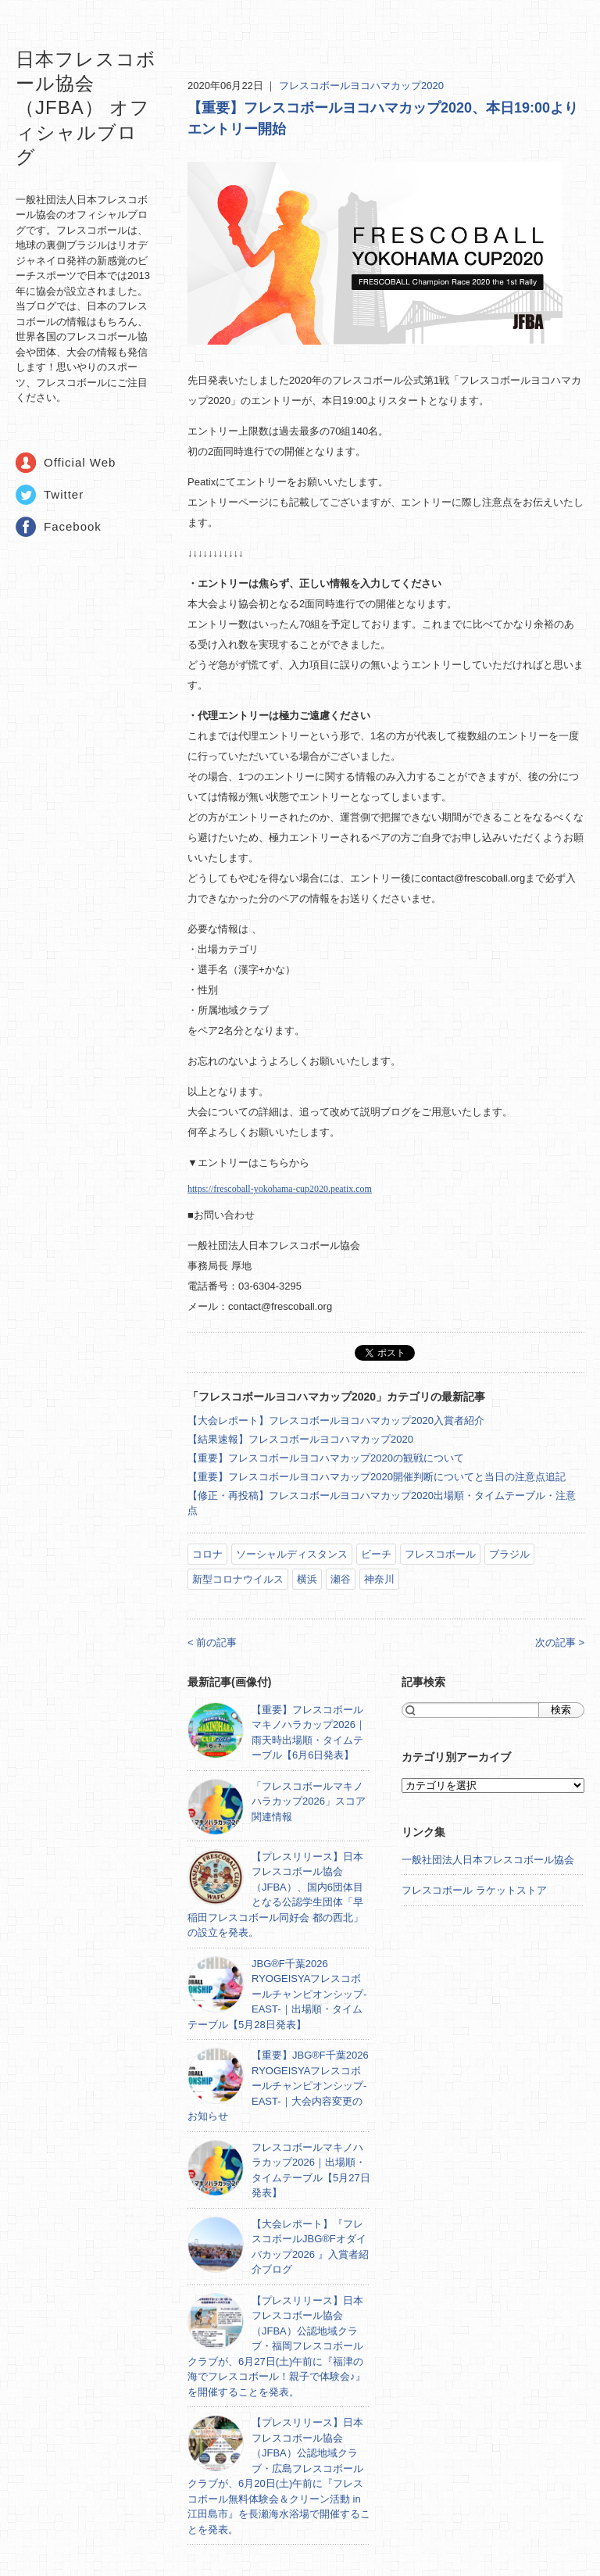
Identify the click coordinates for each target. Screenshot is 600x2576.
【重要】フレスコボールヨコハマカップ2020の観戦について (326, 1458)
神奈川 (379, 1579)
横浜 (307, 1579)
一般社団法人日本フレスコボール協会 (488, 1860)
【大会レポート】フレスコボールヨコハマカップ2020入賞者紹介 (336, 1420)
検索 (561, 1710)
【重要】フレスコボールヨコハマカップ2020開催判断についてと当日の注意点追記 (377, 1477)
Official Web (80, 462)
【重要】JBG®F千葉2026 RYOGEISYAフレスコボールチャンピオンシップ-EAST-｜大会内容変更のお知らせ (278, 2085)
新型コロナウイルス (238, 1579)
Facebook (73, 526)
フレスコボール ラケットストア (474, 1890)
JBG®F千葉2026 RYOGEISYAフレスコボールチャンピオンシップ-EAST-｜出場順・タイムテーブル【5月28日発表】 (277, 1994)
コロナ (207, 1554)
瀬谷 (340, 1579)
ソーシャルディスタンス (292, 1554)
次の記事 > (559, 1642)
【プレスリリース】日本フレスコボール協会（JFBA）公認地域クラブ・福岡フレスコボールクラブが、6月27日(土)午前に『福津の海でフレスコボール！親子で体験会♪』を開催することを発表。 (277, 2346)
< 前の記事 (212, 1642)
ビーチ (376, 1554)
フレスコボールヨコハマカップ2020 (361, 85)
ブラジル (509, 1554)
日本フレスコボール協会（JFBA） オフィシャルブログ (86, 107)
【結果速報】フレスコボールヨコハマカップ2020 (300, 1439)
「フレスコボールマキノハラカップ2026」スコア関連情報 (309, 1801)
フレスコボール (440, 1554)
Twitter (64, 494)
